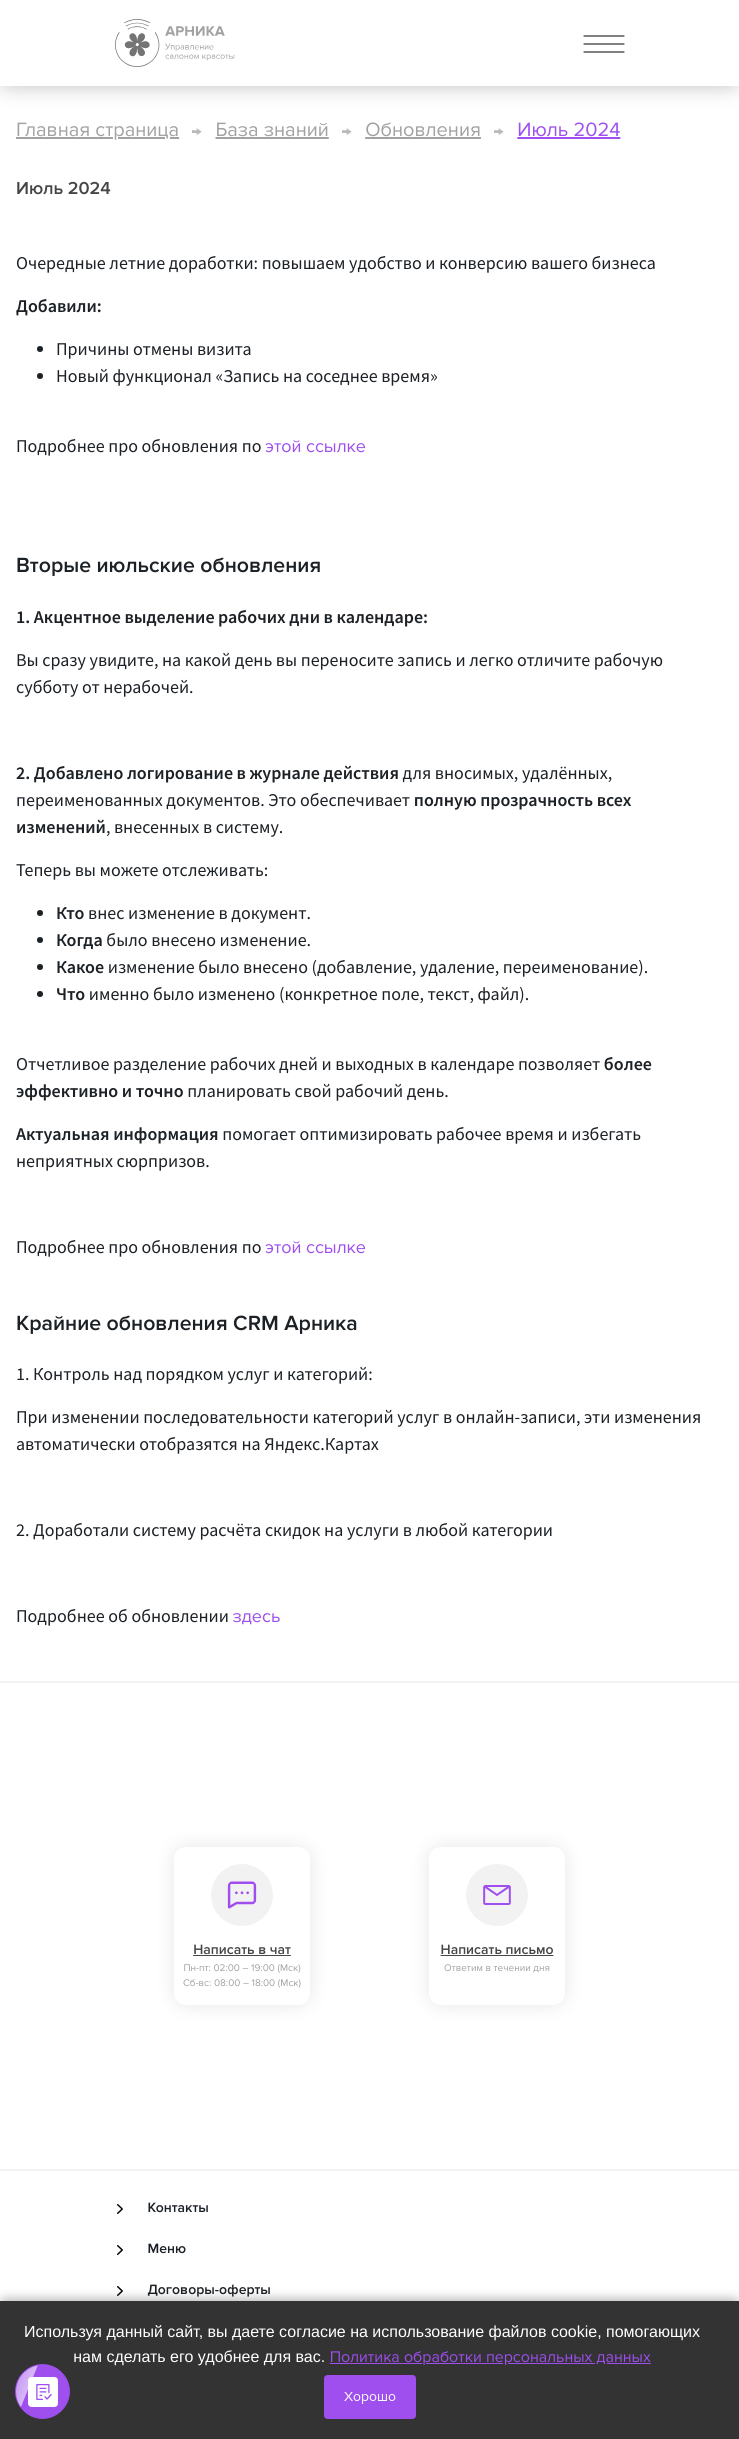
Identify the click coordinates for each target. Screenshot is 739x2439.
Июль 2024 (568, 130)
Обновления (423, 130)
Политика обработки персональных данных (490, 2357)
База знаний (272, 130)
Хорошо (370, 2396)
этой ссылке (315, 447)
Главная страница (97, 130)
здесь (257, 1617)
